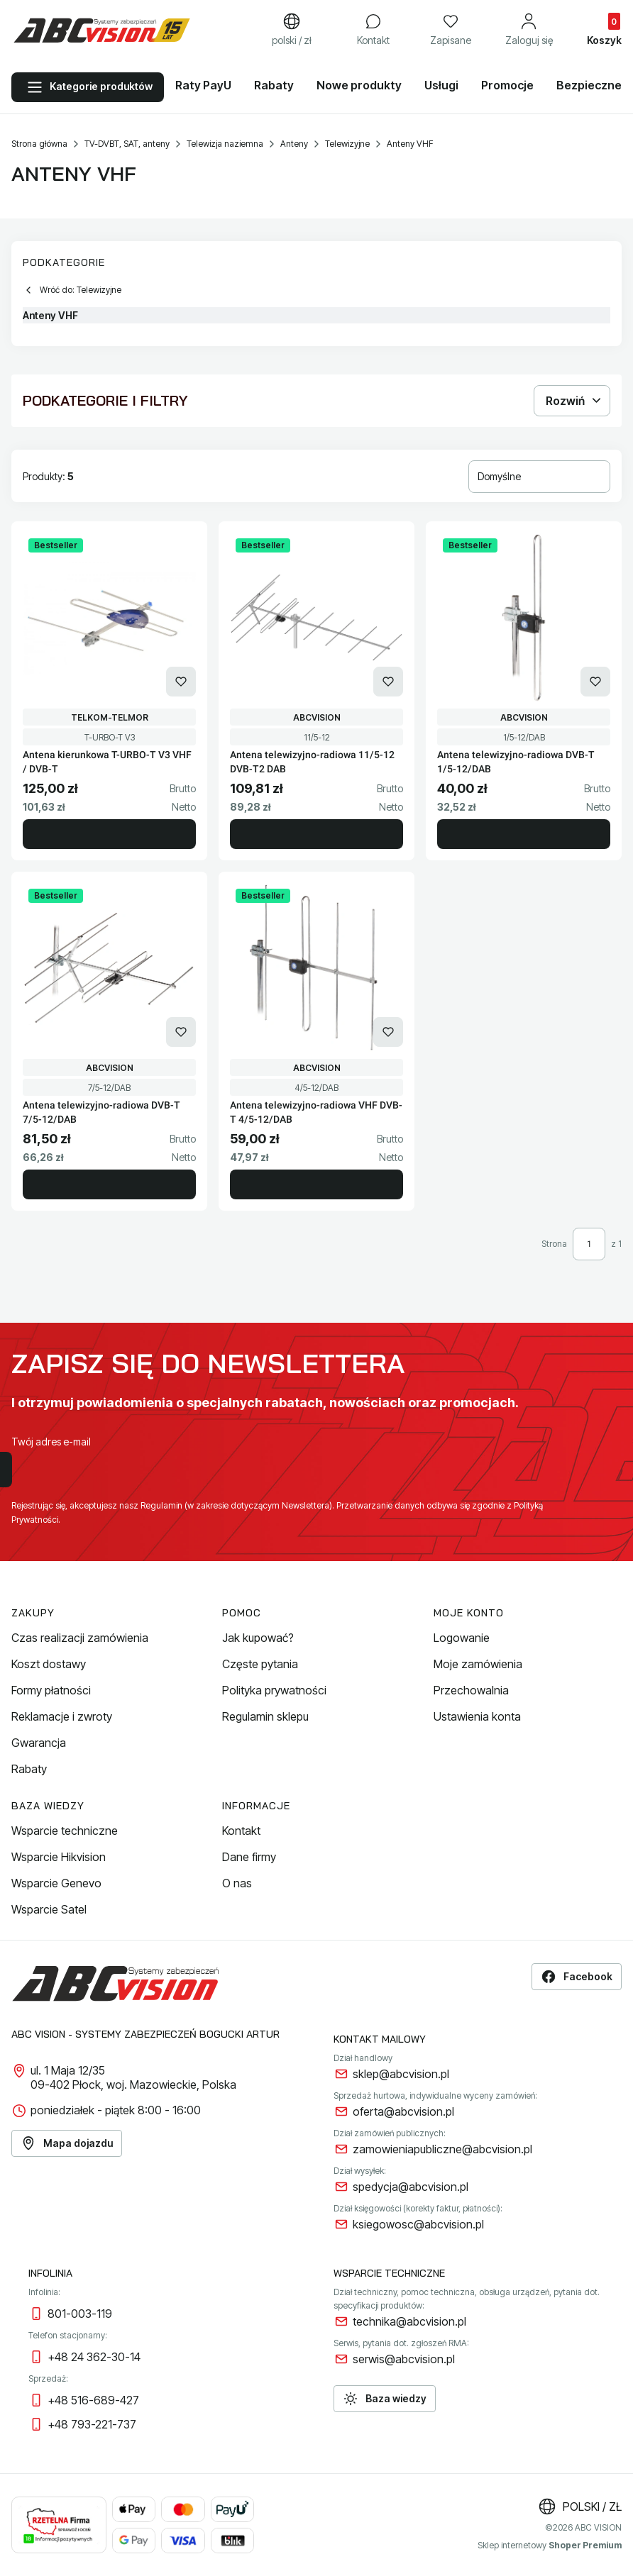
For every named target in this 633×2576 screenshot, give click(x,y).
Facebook (576, 1976)
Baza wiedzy (384, 2398)
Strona (554, 1243)
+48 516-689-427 (93, 2400)
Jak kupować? (258, 1638)
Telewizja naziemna (225, 143)
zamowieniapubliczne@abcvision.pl (442, 2149)
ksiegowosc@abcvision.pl (418, 2224)
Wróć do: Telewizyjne (72, 290)
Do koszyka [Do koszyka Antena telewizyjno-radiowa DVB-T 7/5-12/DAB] (109, 1184)
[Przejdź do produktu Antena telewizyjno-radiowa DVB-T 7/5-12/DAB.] (109, 968)
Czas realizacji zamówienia (79, 1638)
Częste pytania (260, 1664)
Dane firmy (249, 1857)
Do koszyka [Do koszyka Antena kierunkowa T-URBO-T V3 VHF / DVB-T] (109, 834)
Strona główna (39, 143)
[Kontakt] (373, 30)
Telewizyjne (347, 143)
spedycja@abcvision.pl (410, 2187)
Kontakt (241, 1830)
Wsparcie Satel (49, 1909)
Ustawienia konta (477, 1716)
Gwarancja (38, 1743)
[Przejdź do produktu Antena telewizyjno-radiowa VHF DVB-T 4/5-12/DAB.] (316, 968)
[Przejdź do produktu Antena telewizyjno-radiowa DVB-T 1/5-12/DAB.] (523, 618)
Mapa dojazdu (67, 2143)
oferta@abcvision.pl (403, 2111)
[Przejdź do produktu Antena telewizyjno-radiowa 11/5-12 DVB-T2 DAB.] (316, 618)
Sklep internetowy (550, 2545)
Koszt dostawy (48, 1664)
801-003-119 (80, 2313)
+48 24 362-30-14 (94, 2357)
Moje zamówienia (478, 1664)
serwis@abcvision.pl (404, 2359)
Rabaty (29, 1769)
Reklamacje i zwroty (61, 1716)
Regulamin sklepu (265, 1716)
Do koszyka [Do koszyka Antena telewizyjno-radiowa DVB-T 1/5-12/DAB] (523, 834)
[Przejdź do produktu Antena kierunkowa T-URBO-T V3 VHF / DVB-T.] (109, 618)
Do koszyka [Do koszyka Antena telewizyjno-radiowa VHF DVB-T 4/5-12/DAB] (316, 1184)
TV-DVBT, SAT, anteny (127, 143)
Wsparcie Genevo (56, 1883)
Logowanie (462, 1638)
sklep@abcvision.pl (401, 2074)
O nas (237, 1883)
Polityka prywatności (274, 1690)
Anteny (294, 143)
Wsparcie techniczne (64, 1830)
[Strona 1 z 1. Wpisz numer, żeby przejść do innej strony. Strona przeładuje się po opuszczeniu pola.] (589, 1244)
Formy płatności (51, 1690)
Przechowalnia (471, 1690)
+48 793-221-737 (92, 2424)
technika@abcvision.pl (409, 2321)
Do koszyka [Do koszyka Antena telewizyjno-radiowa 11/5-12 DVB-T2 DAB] (316, 834)
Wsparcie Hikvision (58, 1857)
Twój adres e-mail (51, 1442)
